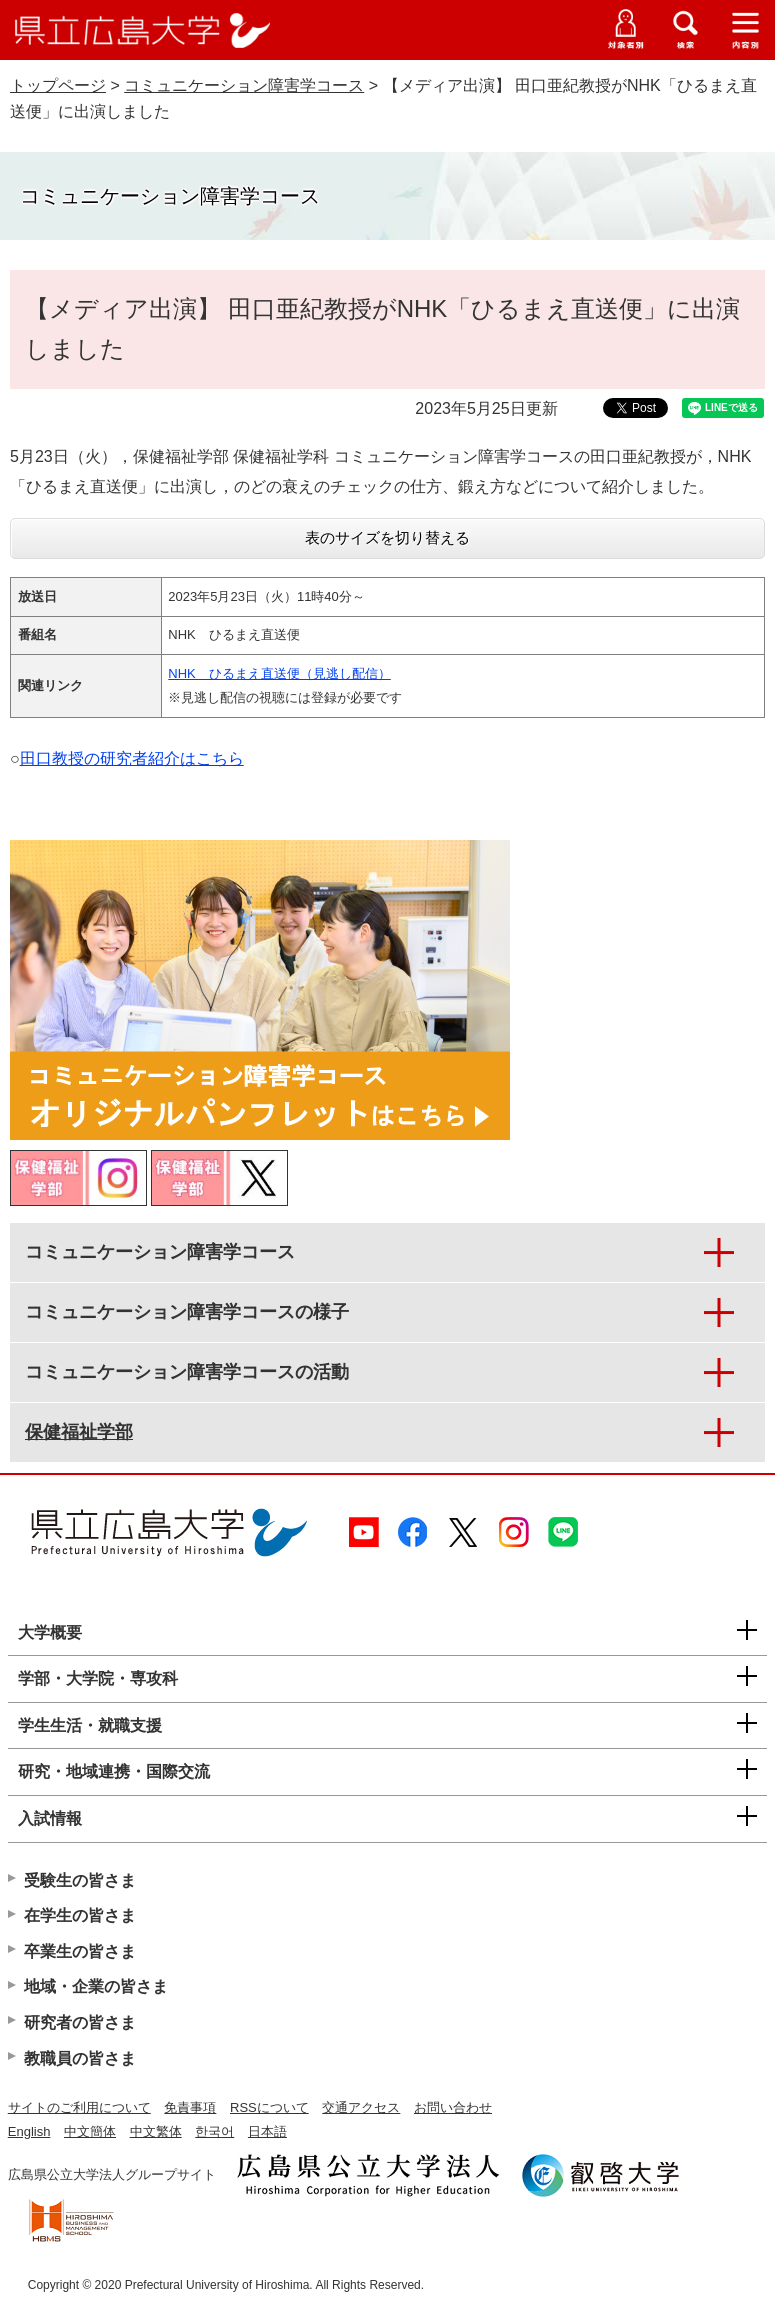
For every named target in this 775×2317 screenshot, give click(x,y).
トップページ (58, 85)
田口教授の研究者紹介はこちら (132, 758)
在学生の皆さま (80, 1915)
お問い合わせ (453, 2107)
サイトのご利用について (79, 2107)
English (29, 2131)
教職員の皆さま (80, 2058)
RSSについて (269, 2107)
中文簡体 (90, 2131)
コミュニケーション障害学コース (244, 85)
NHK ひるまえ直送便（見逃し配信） (279, 673)
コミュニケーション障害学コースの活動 (187, 1372)
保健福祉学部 (79, 1432)
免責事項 (190, 2107)
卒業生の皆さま (80, 1951)
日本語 (267, 2131)
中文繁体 (156, 2131)
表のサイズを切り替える (387, 537)
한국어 (214, 2131)
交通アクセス (361, 2107)
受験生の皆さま (80, 1880)
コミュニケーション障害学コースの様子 (187, 1312)
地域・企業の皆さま (96, 1986)
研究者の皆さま (80, 2022)
